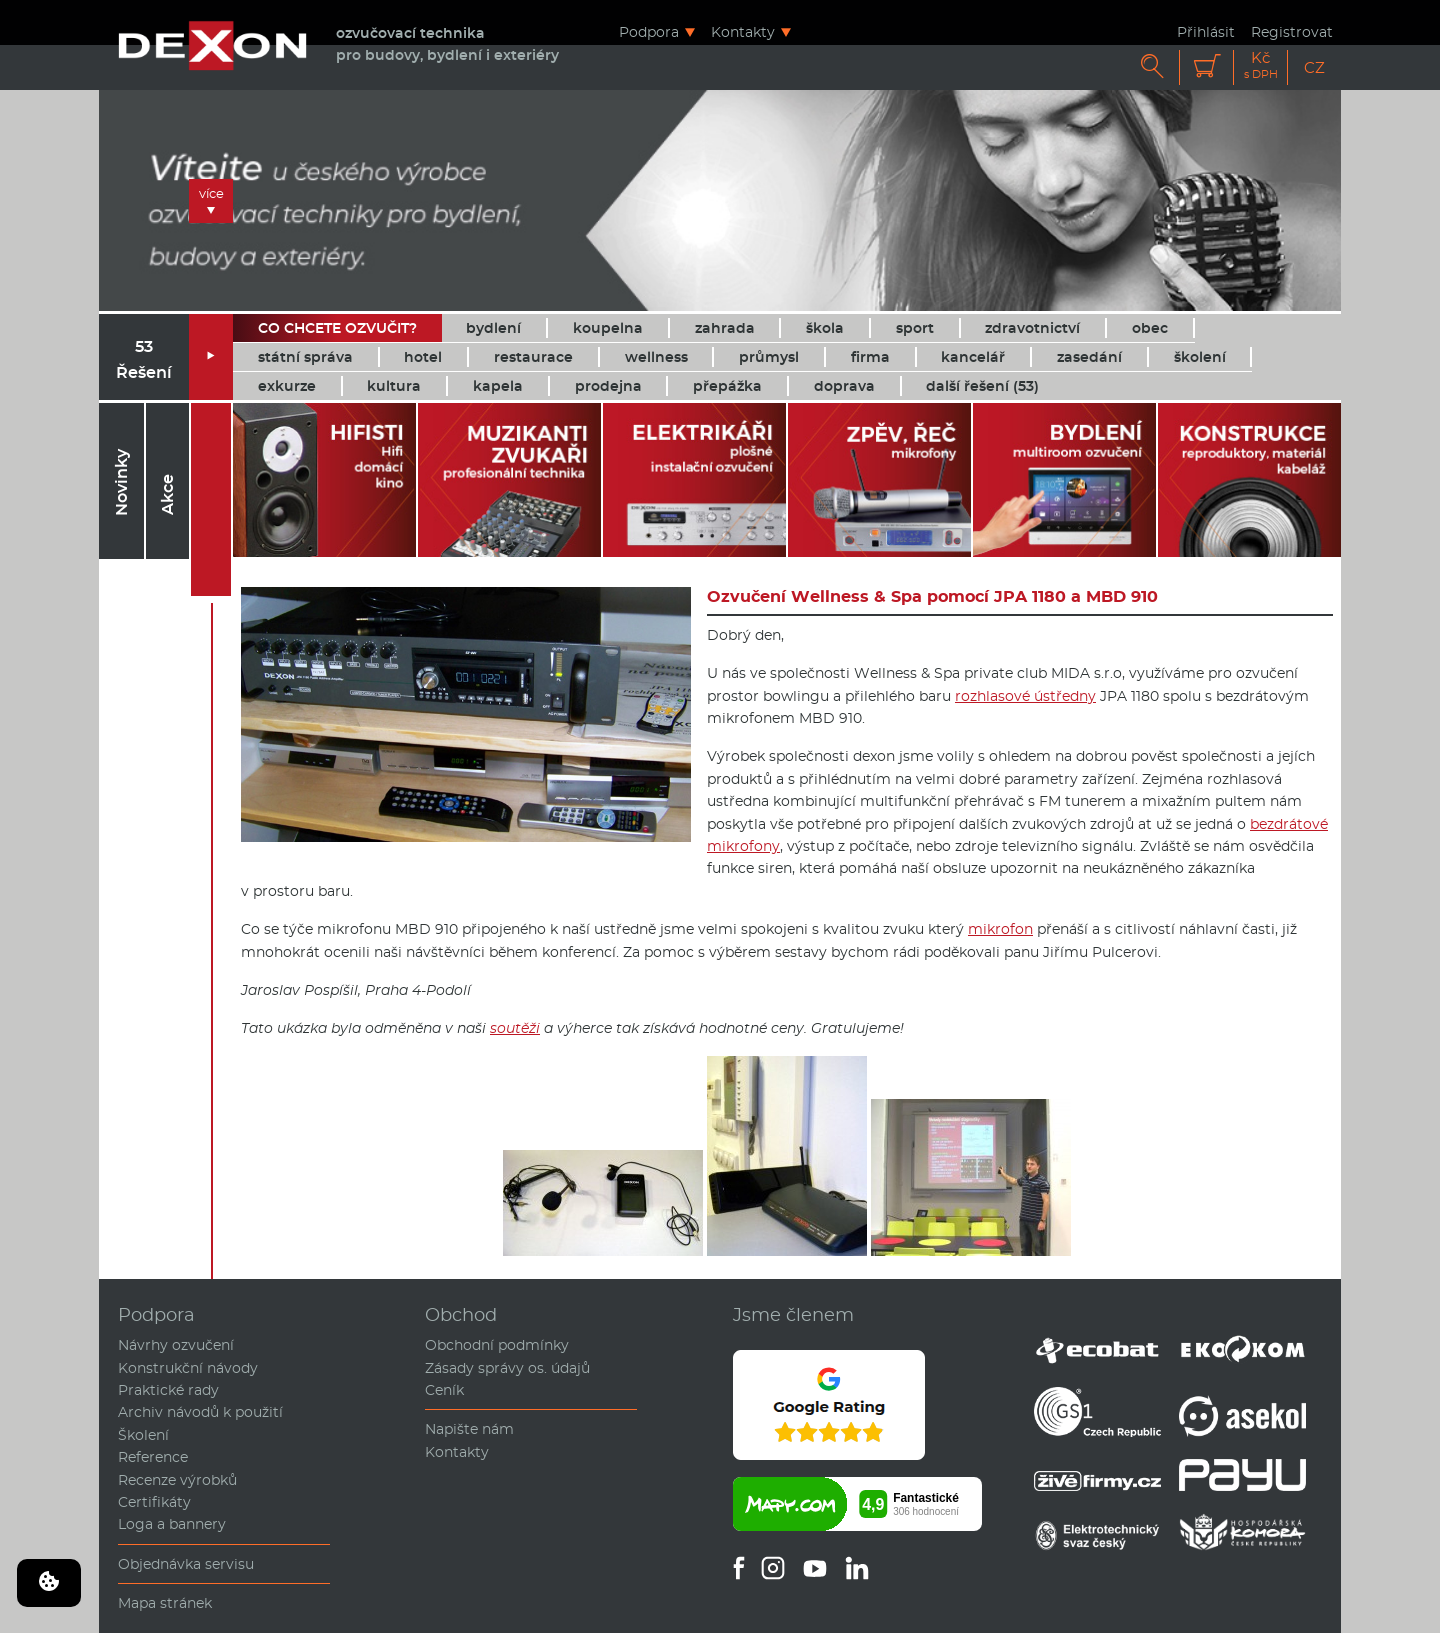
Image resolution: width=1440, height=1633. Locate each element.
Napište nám (469, 1429)
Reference (153, 1457)
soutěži (515, 1028)
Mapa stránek (165, 1603)
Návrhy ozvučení (176, 1345)
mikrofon (1000, 929)
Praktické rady (168, 1390)
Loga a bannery (172, 1524)
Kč (1261, 65)
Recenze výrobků (177, 1480)
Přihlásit (1206, 31)
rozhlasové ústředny (1025, 696)
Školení (143, 1435)
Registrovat (1292, 31)
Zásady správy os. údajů (507, 1368)
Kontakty (743, 31)
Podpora (649, 31)
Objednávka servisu (186, 1564)
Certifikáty (154, 1502)
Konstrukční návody (188, 1368)
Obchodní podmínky (497, 1345)
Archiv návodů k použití (200, 1412)
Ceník (444, 1390)
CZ (1314, 67)
